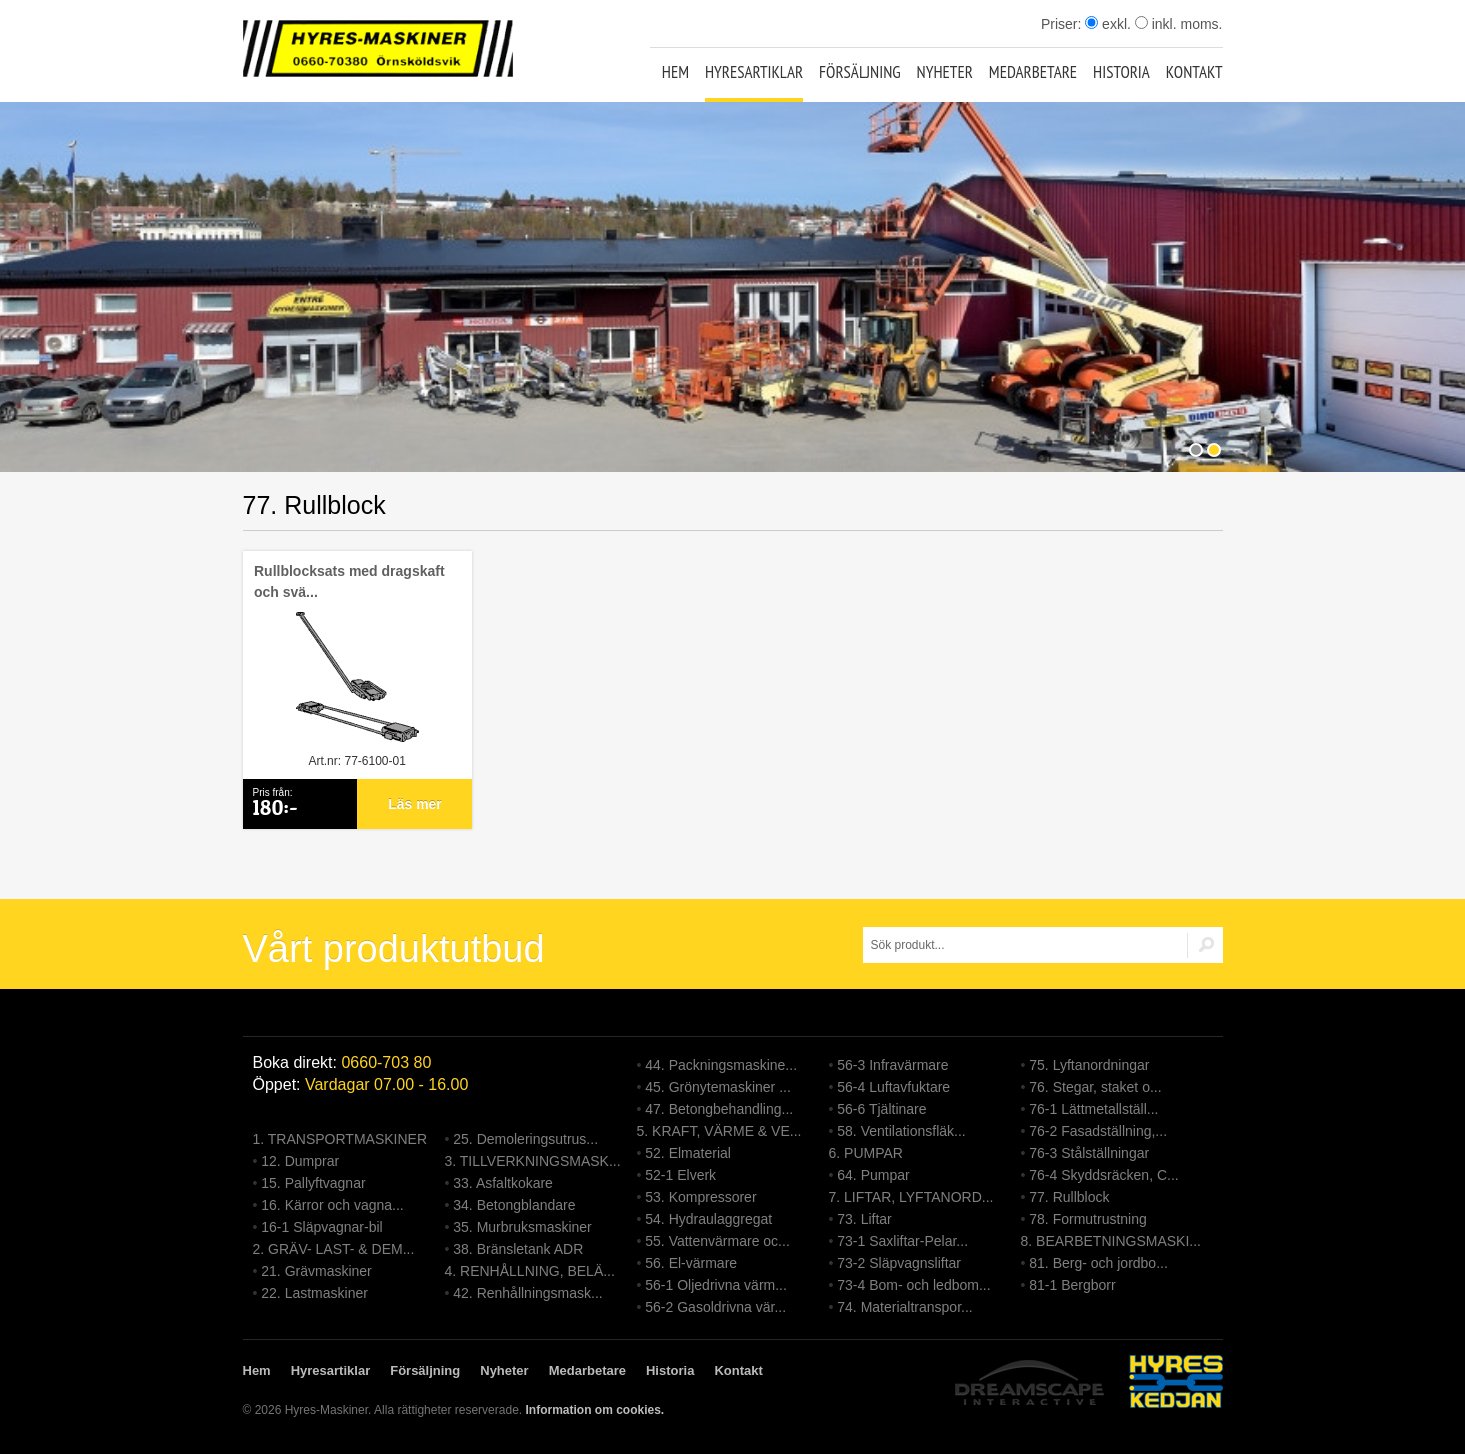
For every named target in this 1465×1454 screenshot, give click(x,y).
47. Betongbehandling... (719, 1109)
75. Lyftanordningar (1089, 1065)
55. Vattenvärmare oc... (717, 1241)
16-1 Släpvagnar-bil (321, 1227)
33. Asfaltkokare (503, 1183)
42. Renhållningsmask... (527, 1293)
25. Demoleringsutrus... (525, 1139)
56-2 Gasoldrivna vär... (715, 1307)
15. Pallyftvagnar (313, 1183)
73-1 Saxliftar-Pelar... (902, 1241)
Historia (1121, 72)
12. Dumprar (300, 1161)
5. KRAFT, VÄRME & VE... (719, 1131)
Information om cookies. (594, 1410)
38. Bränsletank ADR (518, 1249)
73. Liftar (864, 1219)
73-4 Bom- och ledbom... (913, 1285)
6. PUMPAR (866, 1153)
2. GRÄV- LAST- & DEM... (334, 1249)
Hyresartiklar (754, 72)
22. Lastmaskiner (314, 1293)
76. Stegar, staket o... (1095, 1087)
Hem (675, 72)
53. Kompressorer (700, 1197)
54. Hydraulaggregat (708, 1219)
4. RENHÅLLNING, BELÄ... (530, 1271)
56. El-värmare (691, 1263)
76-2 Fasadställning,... (1098, 1131)
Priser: (1063, 24)
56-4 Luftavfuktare (893, 1087)
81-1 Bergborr (1072, 1285)
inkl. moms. (1179, 24)
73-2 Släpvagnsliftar (899, 1263)
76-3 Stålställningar (1089, 1153)
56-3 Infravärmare (892, 1065)
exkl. (1108, 24)
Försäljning (860, 72)
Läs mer (415, 804)
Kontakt (1194, 72)
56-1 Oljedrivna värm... (716, 1285)
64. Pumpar (873, 1175)
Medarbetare (1033, 72)
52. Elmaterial (688, 1153)
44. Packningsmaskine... (721, 1065)
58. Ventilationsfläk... (901, 1131)
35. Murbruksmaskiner (522, 1227)
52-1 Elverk (680, 1175)
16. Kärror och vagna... (332, 1205)
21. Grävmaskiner (316, 1271)
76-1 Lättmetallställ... (1093, 1109)
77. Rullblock (1069, 1197)
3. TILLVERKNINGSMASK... (533, 1161)
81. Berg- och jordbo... (1098, 1263)
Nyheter (945, 72)
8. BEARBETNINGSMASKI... (1111, 1241)
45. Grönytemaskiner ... (718, 1087)
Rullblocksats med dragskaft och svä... (349, 581)
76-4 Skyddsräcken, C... (1103, 1175)
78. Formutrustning (1088, 1219)
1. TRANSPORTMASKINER (340, 1139)
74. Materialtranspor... (904, 1307)
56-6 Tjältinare (881, 1109)
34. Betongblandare (514, 1205)
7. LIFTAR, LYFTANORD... (911, 1197)
